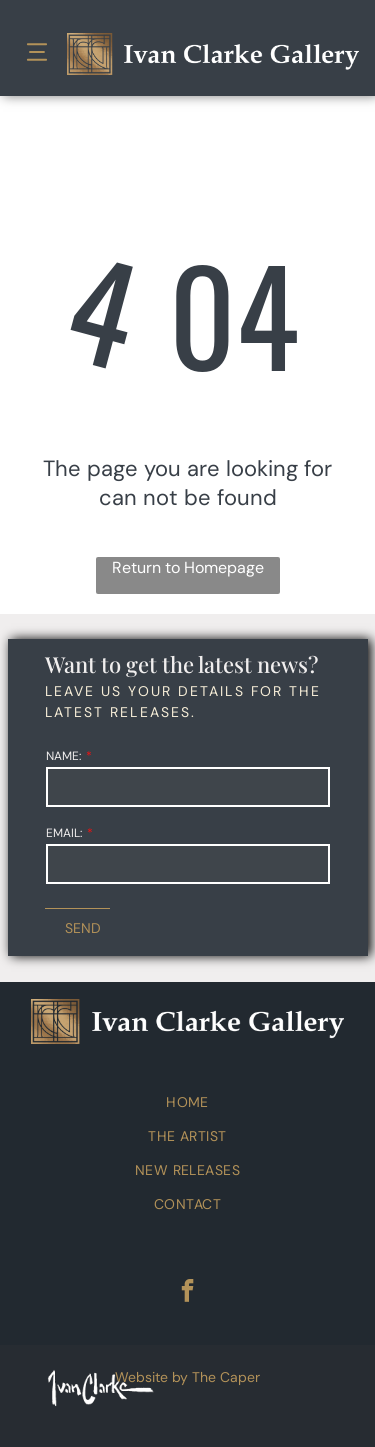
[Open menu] (37, 54)
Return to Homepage (188, 567)
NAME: (63, 756)
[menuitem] (187, 1102)
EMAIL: (64, 833)
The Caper (226, 1377)
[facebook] (187, 1293)
